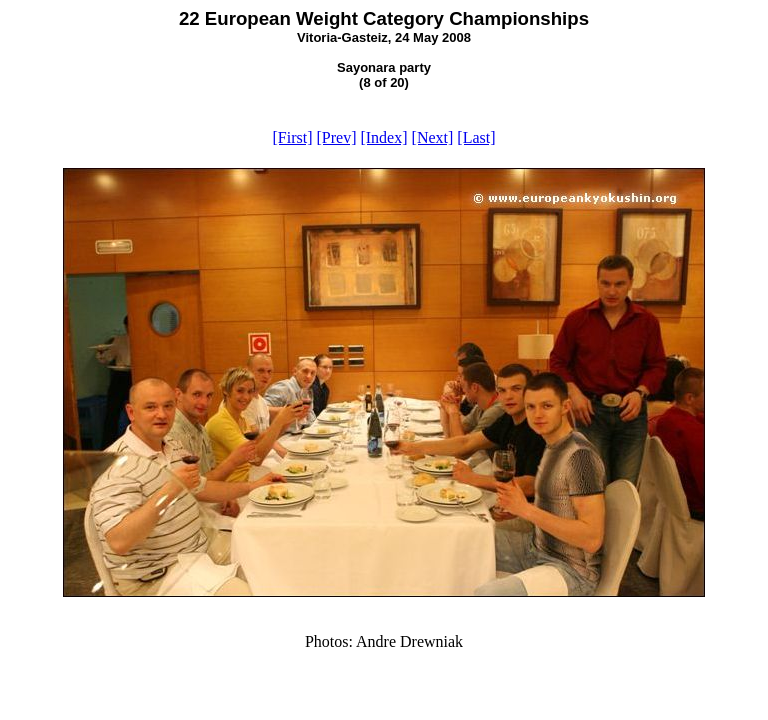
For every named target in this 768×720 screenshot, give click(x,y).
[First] (292, 137)
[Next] (433, 137)
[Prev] (336, 137)
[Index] (383, 137)
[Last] (476, 137)
